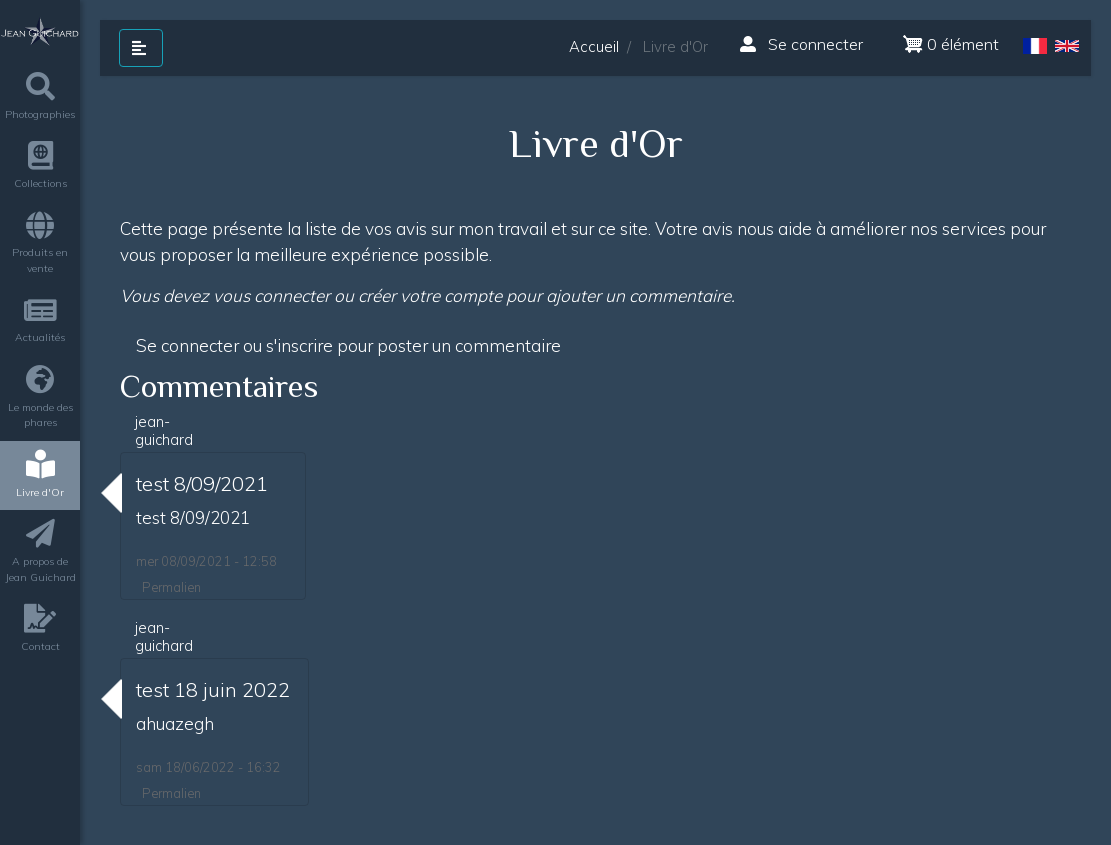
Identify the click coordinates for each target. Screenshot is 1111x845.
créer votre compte (430, 295)
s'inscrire (299, 345)
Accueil (594, 46)
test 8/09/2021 (202, 483)
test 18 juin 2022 (213, 689)
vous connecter (271, 295)
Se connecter (801, 44)
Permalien (171, 587)
